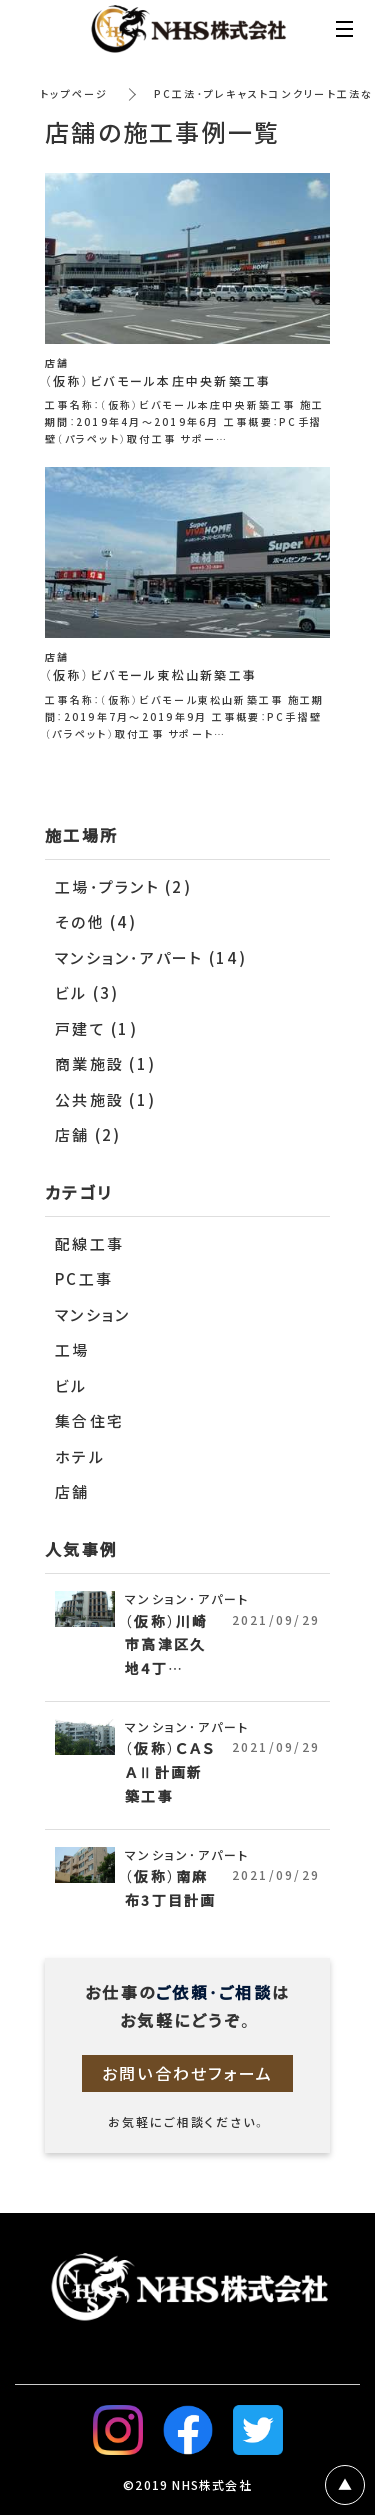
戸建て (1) (96, 1029)
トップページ (74, 93)
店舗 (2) (88, 1135)
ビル (71, 1386)
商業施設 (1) (105, 1064)
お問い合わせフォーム (188, 2073)
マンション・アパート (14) (151, 958)
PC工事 (84, 1279)
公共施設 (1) (105, 1100)
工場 (72, 1350)
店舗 (72, 1492)
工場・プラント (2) (123, 887)
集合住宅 (89, 1421)
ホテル (80, 1457)
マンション (92, 1315)
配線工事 (89, 1244)
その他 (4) (96, 922)
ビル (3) (87, 993)
